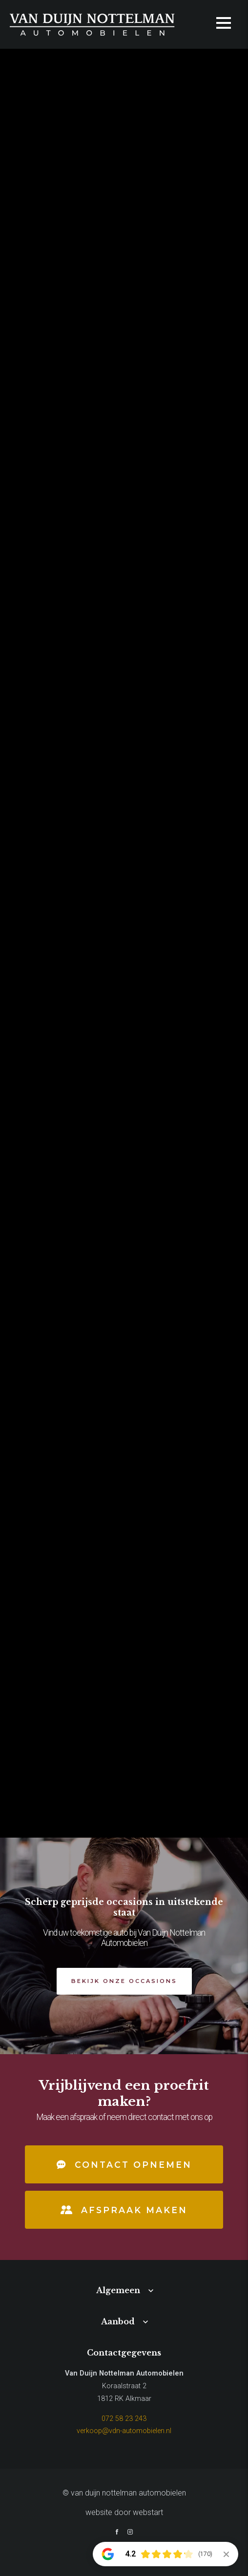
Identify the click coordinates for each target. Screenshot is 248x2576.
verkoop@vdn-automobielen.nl (124, 2431)
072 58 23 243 (124, 2419)
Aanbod (118, 2321)
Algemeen (118, 2290)
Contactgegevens (124, 2353)
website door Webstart (124, 2512)
